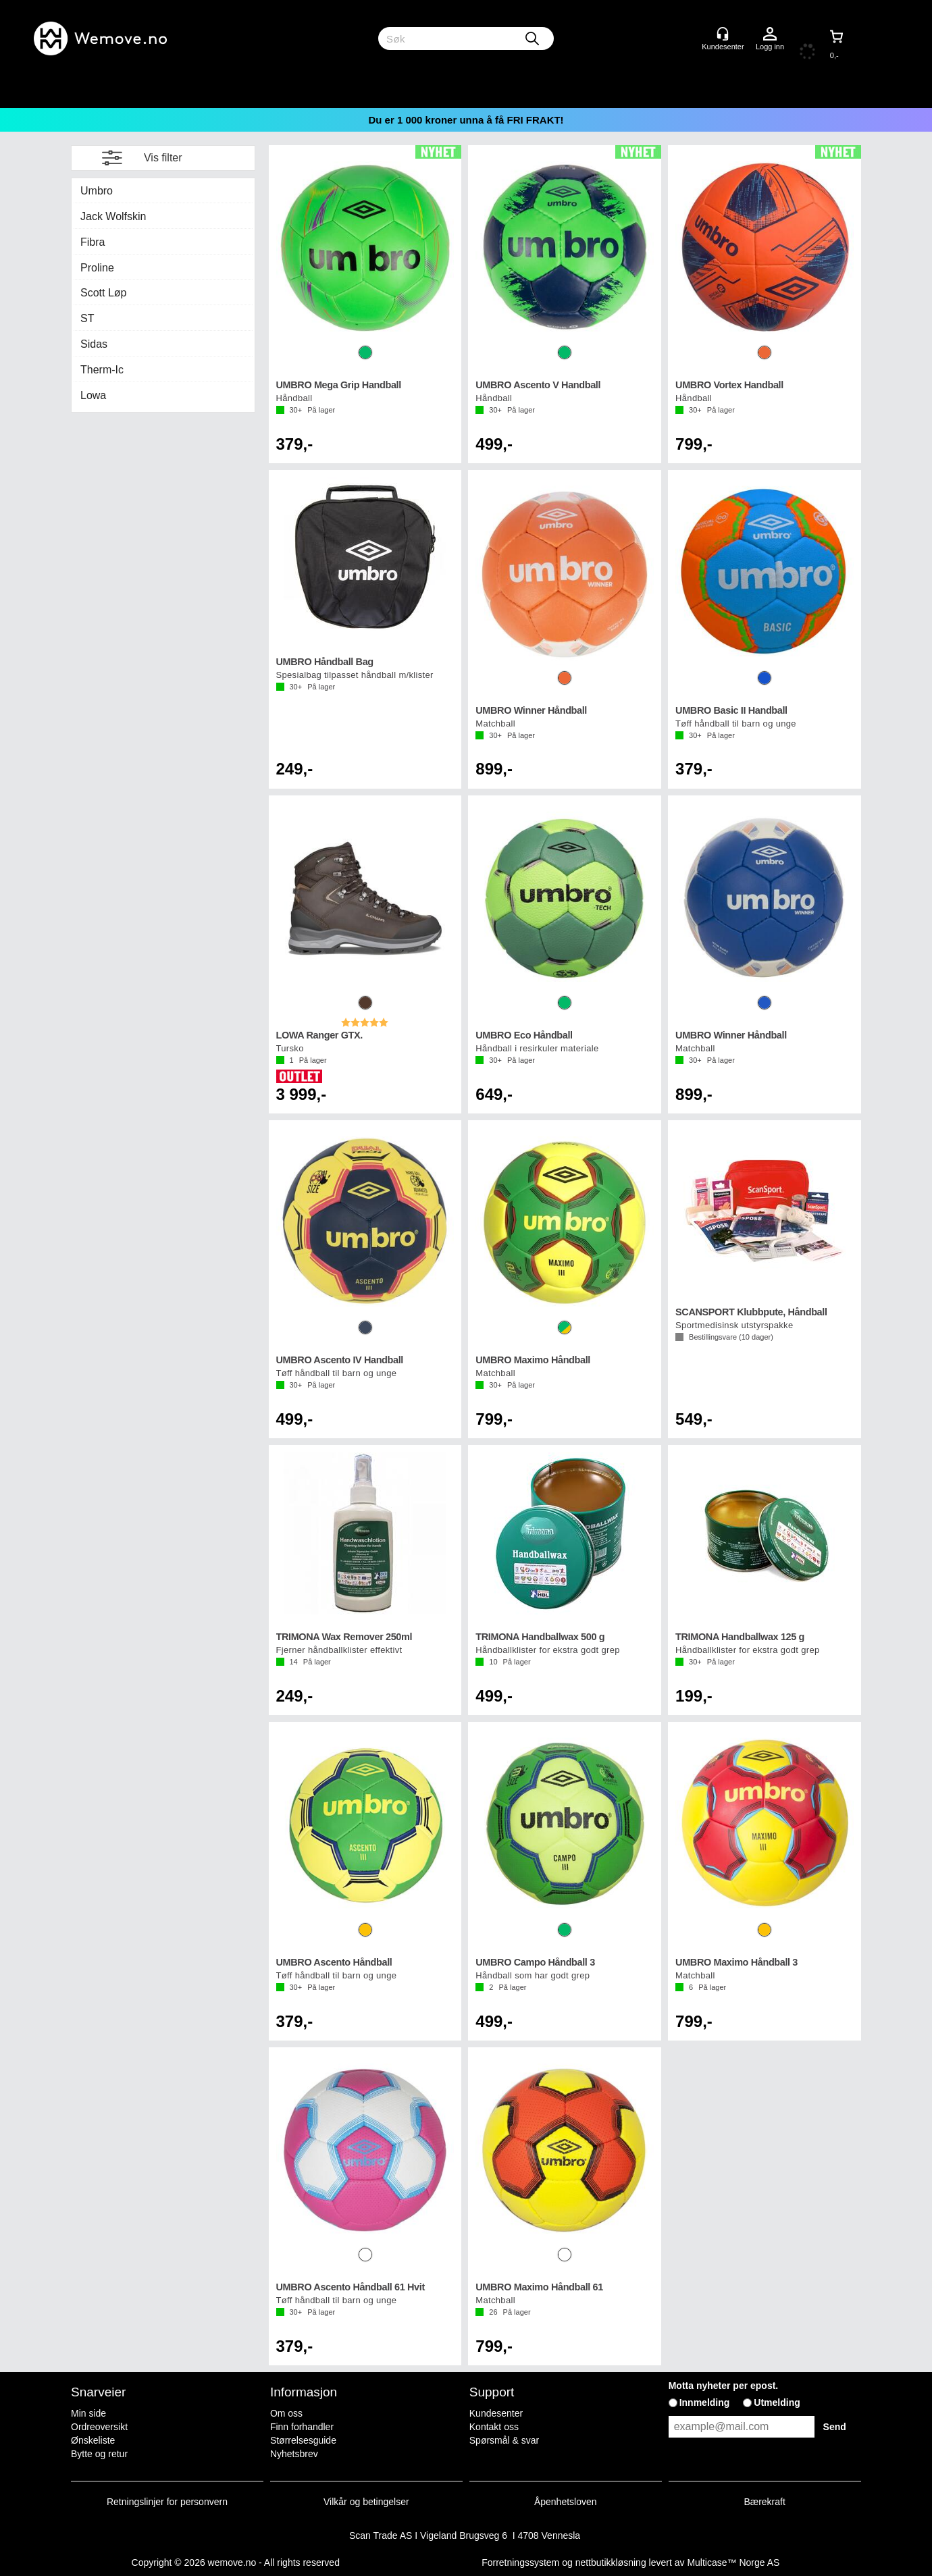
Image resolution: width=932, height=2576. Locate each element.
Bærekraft (764, 2501)
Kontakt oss (494, 2426)
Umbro (96, 190)
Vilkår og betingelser (366, 2501)
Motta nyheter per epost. (724, 2385)
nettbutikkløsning (610, 2562)
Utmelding (777, 2402)
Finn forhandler (302, 2426)
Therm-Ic (102, 369)
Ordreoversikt (99, 2426)
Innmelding (704, 2402)
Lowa (93, 395)
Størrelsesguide (303, 2440)
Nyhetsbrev (294, 2453)
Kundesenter (496, 2413)
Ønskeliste (93, 2440)
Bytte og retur (99, 2453)
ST (87, 318)
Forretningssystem (520, 2562)
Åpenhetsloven (565, 2501)
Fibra (92, 242)
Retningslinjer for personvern (167, 2501)
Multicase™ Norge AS (733, 2562)
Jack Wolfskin (113, 216)
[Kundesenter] (722, 34)
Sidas (93, 344)
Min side (88, 2413)
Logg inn (770, 34)
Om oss (286, 2413)
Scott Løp (103, 292)
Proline (97, 267)
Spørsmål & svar (504, 2440)
